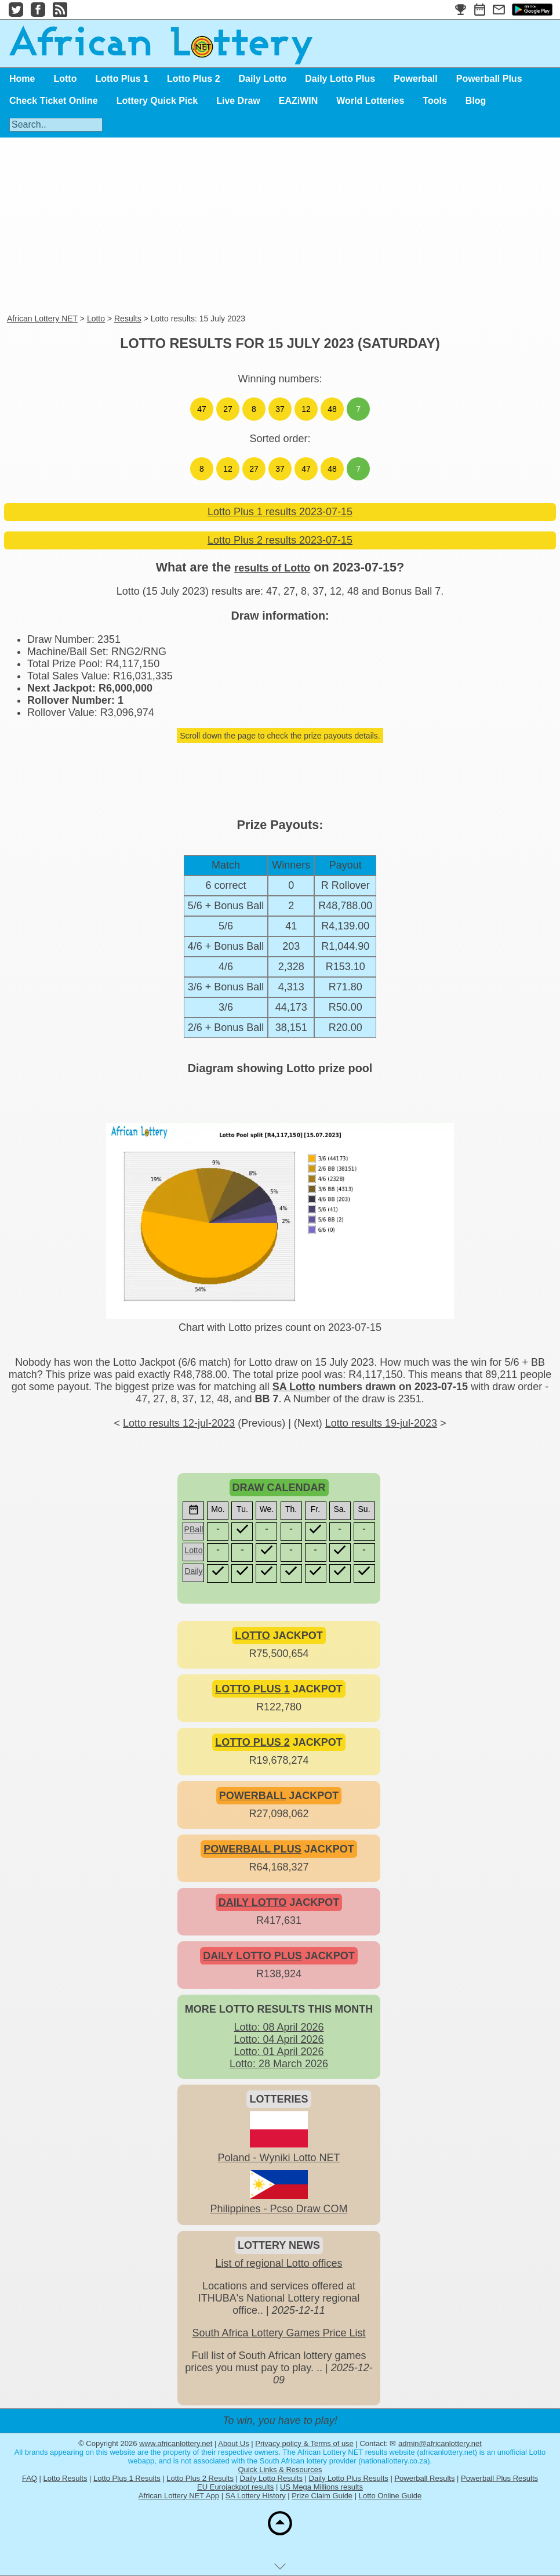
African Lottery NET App (179, 2495)
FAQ (29, 2478)
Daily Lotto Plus (340, 79)
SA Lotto (293, 1386)
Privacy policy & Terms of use (304, 2443)
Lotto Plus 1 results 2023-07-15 (280, 512)
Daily (193, 1571)
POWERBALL (252, 1795)
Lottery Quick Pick (157, 101)
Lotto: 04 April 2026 (278, 2039)
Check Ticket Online (53, 101)
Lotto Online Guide (390, 2495)
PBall (193, 1529)
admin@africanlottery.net (440, 2443)
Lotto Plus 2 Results (200, 2478)
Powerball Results (424, 2478)
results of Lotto (272, 568)
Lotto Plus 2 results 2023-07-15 (280, 540)
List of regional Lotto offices (279, 2263)
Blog (476, 101)
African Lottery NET (42, 318)
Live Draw (238, 101)
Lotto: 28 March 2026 (279, 2064)
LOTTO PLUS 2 (252, 1742)
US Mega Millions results (321, 2487)
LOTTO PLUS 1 (252, 1689)
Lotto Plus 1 (121, 79)
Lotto (65, 79)
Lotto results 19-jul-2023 (381, 1423)
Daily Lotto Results (271, 2478)
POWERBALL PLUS (252, 1849)
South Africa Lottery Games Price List (278, 2333)
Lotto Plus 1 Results (127, 2478)
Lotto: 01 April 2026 (278, 2051)
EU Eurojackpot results (235, 2487)
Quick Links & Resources (280, 2469)
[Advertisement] (250, 226)
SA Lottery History (256, 2495)
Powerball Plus (489, 79)
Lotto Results (65, 2478)
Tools (434, 101)
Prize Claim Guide (322, 2495)
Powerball (416, 79)
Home (22, 79)
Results (127, 318)
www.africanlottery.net (175, 2443)
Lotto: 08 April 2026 (278, 2027)
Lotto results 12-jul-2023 (179, 1423)
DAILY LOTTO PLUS (252, 1956)
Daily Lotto (263, 79)
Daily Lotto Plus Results (348, 2478)
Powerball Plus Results (499, 2478)
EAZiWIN (298, 101)
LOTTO (252, 1635)
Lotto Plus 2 (193, 79)
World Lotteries (370, 101)
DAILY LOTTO (253, 1902)
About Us (233, 2443)
